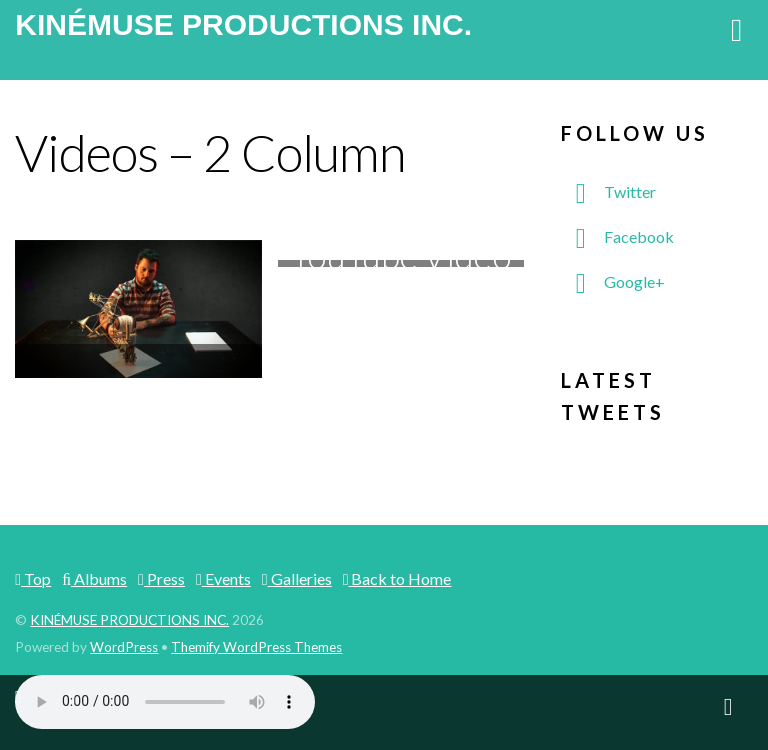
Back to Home (397, 578)
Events (223, 578)
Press (161, 578)
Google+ (613, 281)
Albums (94, 578)
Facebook (617, 236)
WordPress (124, 647)
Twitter (608, 191)
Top (33, 578)
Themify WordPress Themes (256, 647)
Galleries (297, 578)
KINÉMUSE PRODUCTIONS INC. (129, 620)
